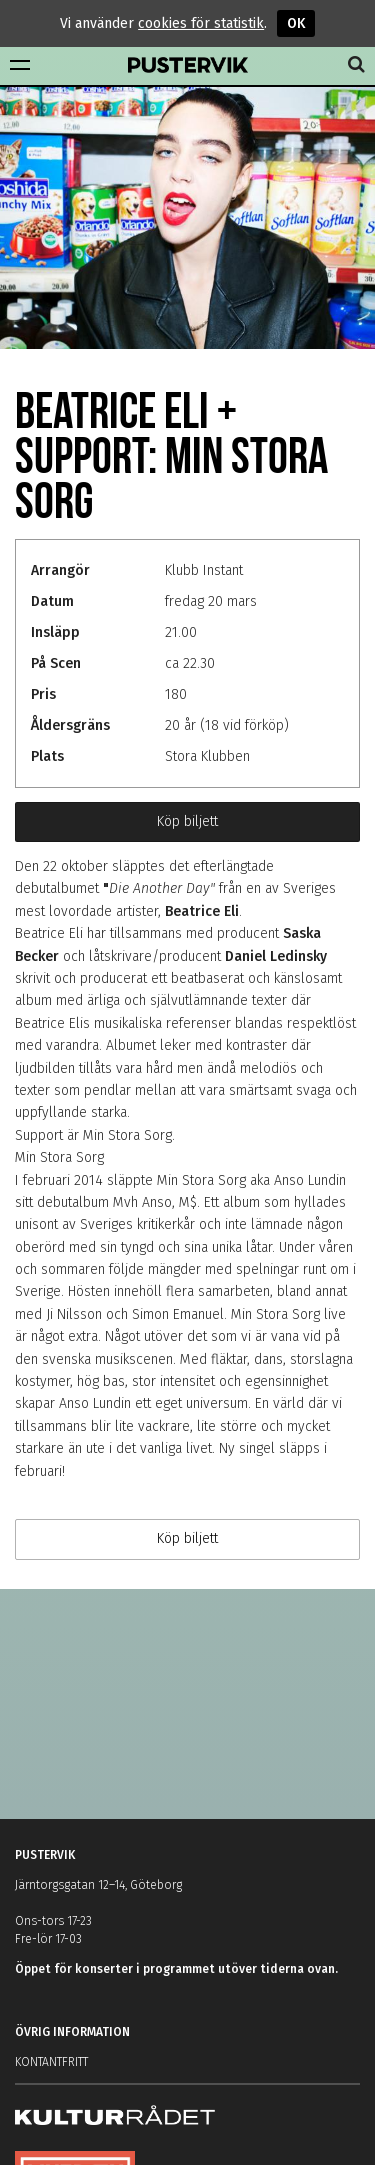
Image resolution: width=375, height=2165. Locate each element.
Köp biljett (187, 821)
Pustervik (188, 66)
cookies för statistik (201, 23)
